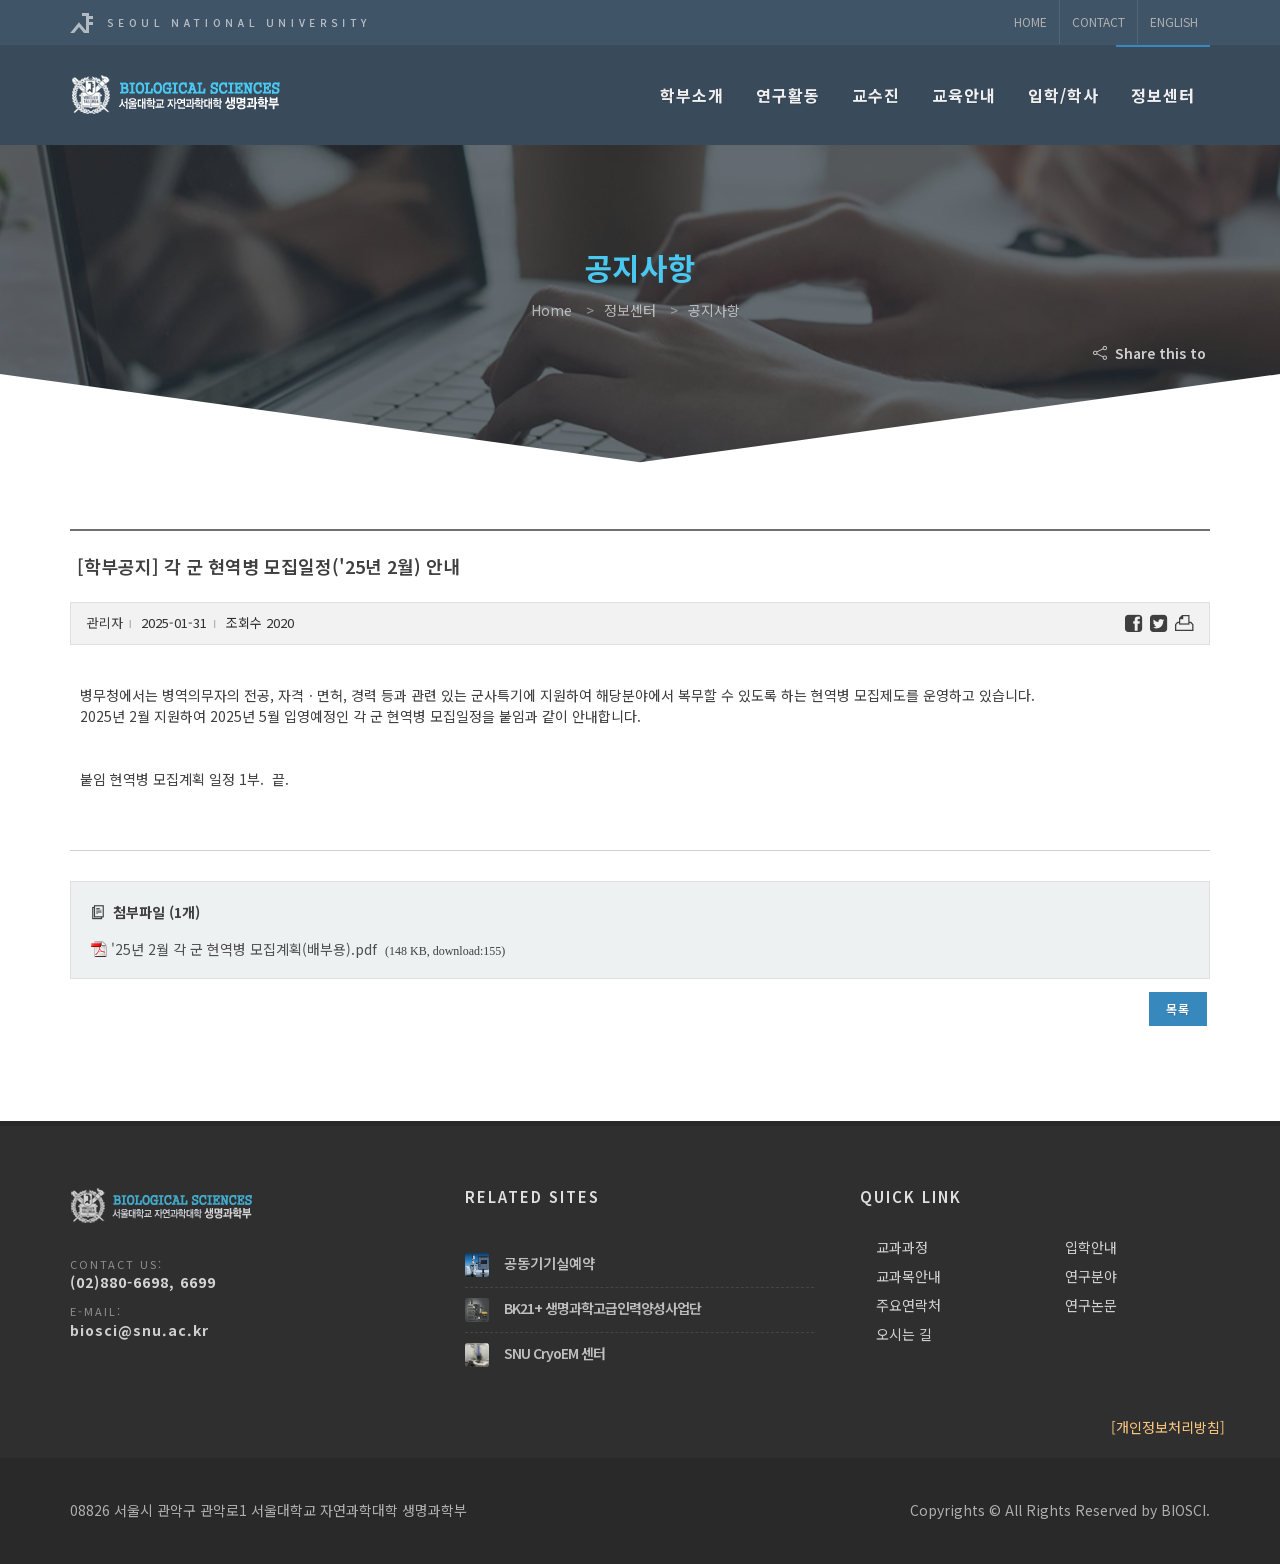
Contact (1098, 21)
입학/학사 (1063, 95)
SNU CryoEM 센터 (554, 1353)
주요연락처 (908, 1305)
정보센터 (1163, 95)
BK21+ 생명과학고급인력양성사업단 (602, 1308)
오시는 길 (904, 1334)
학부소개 (692, 95)
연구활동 (788, 95)
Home (1030, 21)
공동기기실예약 (549, 1263)
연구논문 (1091, 1305)
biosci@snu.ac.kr (139, 1330)
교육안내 (964, 95)
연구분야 (1091, 1276)
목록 (1178, 1008)
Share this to (1151, 353)
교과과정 (902, 1247)
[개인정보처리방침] (1168, 1427)
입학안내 (1091, 1247)
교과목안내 (908, 1276)
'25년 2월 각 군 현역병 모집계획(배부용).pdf (244, 949)
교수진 (876, 95)
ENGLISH (1174, 21)
